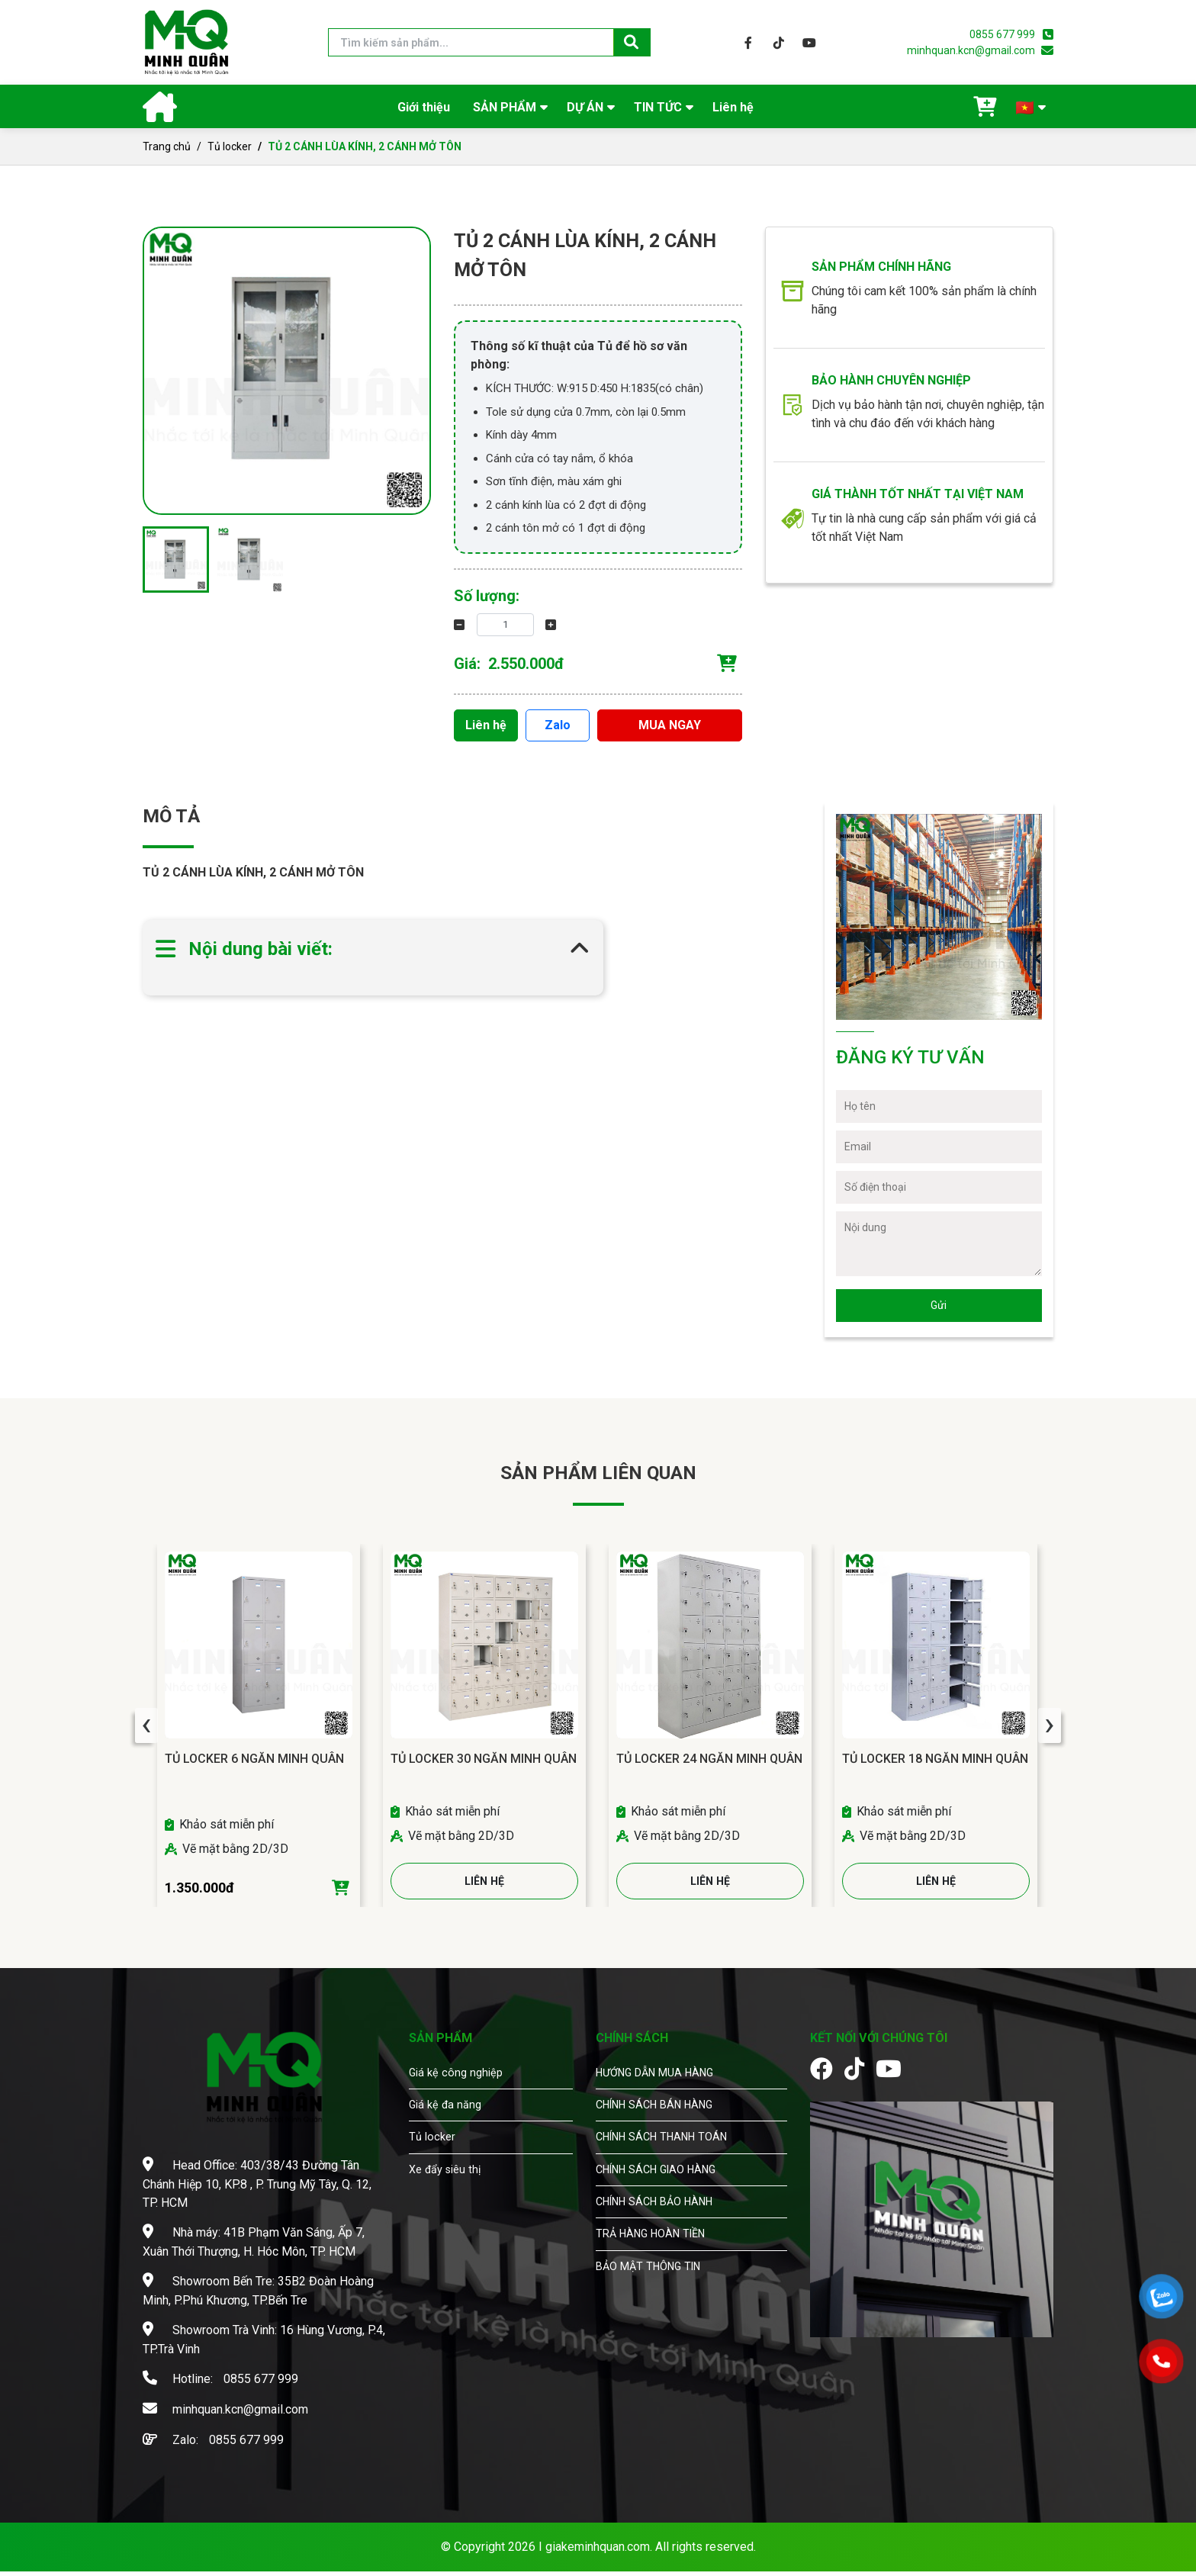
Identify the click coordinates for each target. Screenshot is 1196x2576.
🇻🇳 (1024, 107)
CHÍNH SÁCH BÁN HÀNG (662, 2128)
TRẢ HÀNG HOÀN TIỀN (657, 2266)
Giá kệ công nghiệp (458, 2094)
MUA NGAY (669, 723)
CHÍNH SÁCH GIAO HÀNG (664, 2197)
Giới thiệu (423, 107)
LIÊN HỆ (484, 1884)
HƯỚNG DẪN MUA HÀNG (662, 2094)
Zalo (558, 723)
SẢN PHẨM (504, 107)
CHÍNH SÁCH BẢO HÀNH (662, 2231)
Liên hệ (733, 107)
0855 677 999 (1002, 34)
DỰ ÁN (585, 107)
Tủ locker (229, 146)
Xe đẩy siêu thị (449, 2197)
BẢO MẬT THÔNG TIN (654, 2300)
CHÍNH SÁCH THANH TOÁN (670, 2163)
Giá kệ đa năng (448, 2128)
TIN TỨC (658, 107)
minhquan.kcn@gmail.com (971, 50)
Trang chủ (167, 146)
